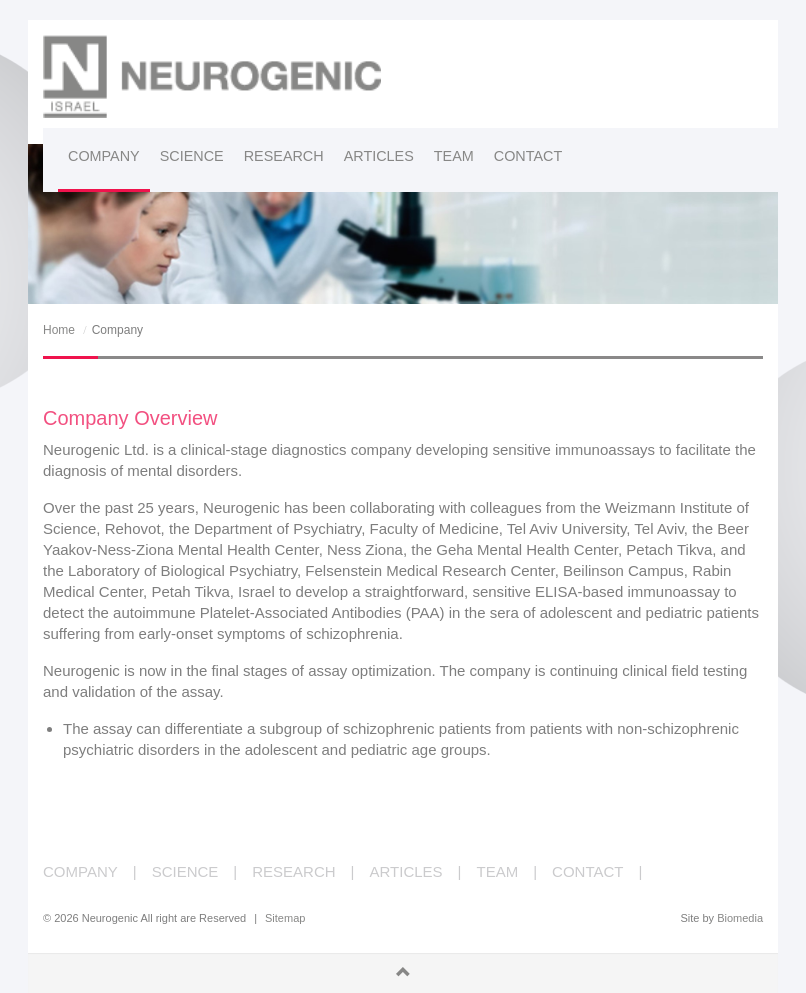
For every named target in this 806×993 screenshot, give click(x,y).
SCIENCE (185, 871)
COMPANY (80, 871)
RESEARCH (293, 871)
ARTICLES (406, 871)
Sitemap (285, 918)
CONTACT (587, 871)
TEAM (498, 871)
